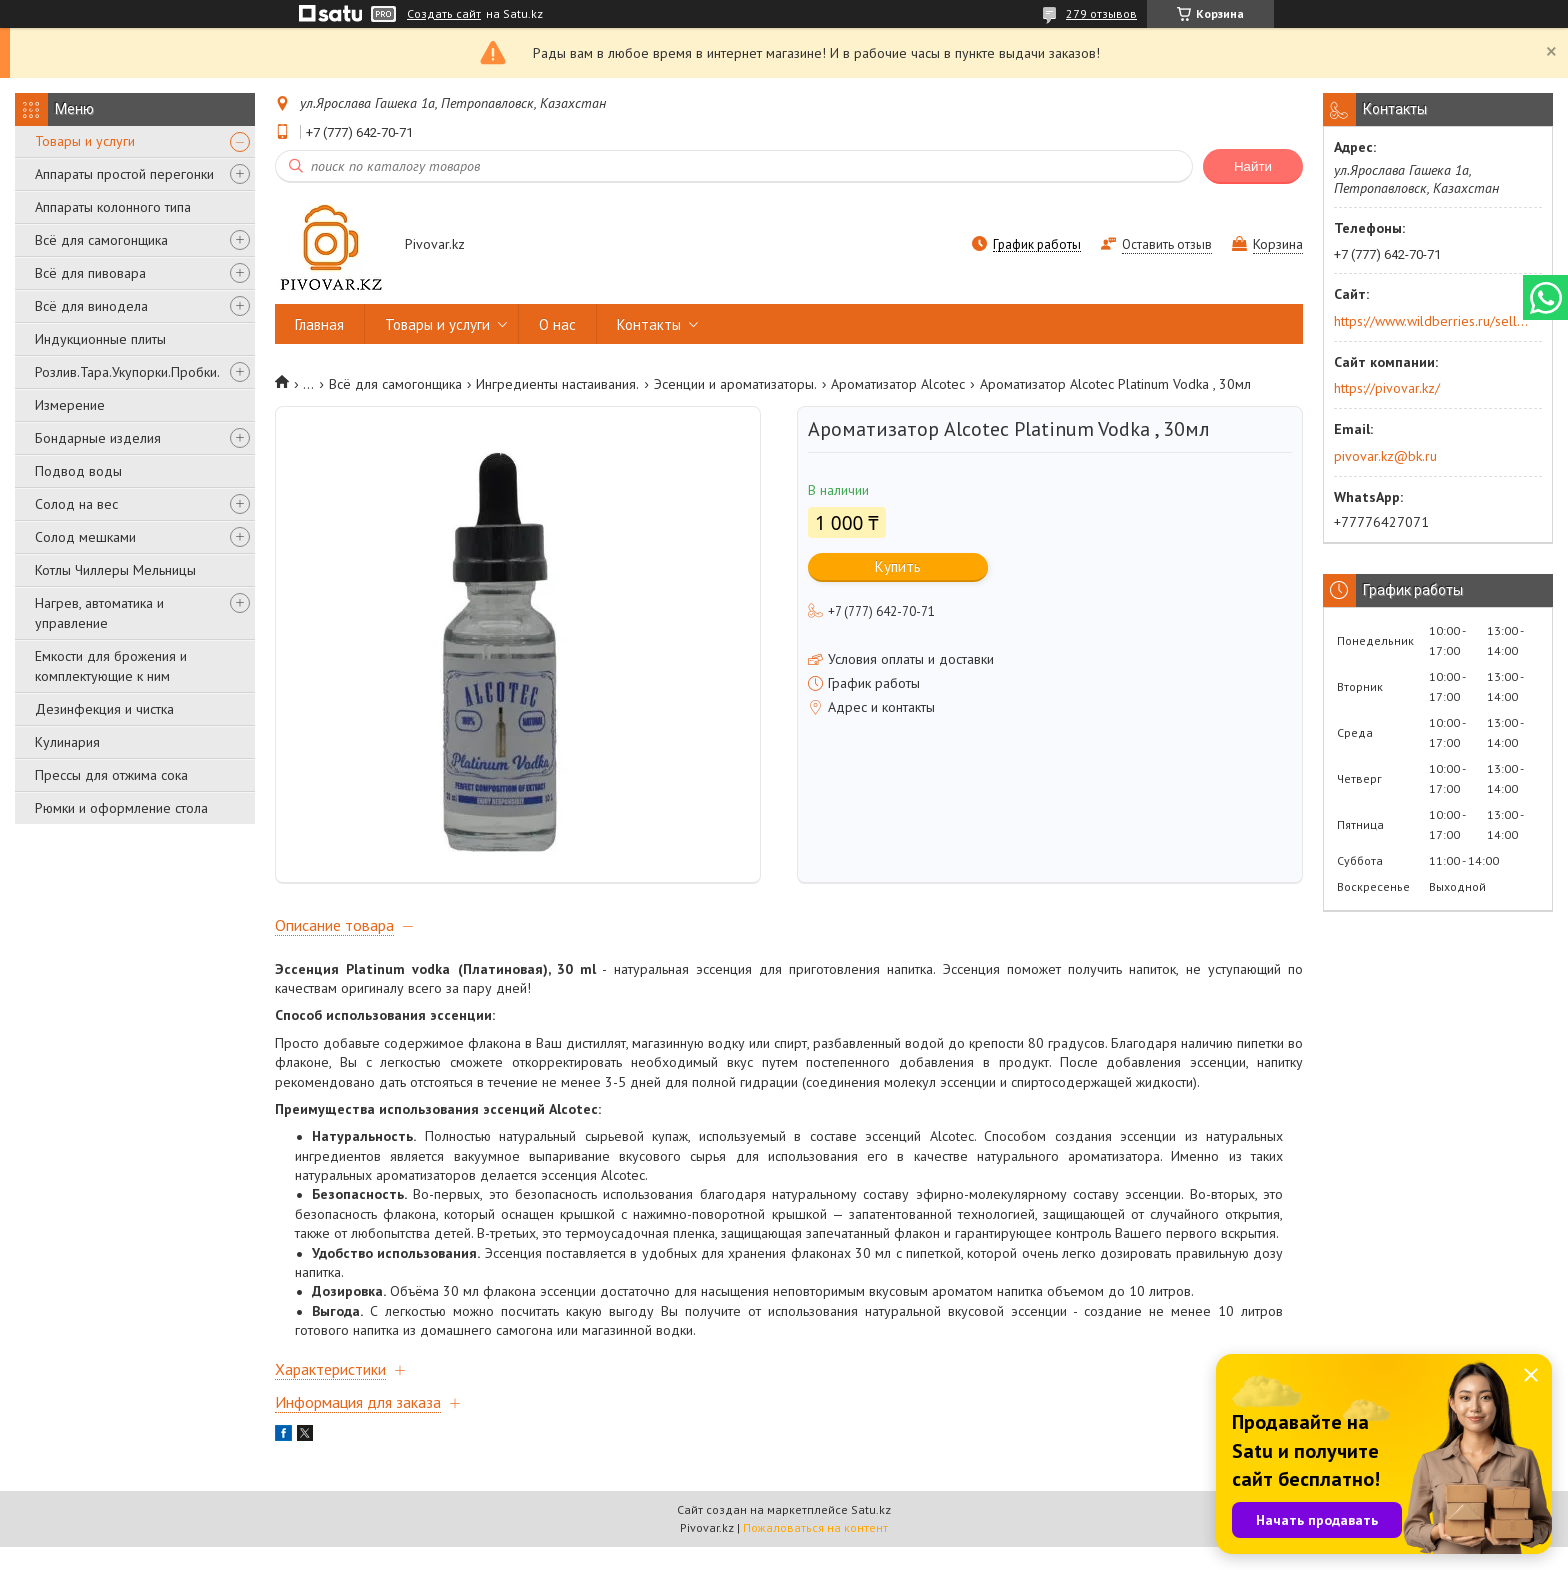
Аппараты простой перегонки (124, 174)
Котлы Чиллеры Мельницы (115, 570)
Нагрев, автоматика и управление (99, 613)
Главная (319, 324)
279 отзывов (1101, 13)
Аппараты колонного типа (113, 207)
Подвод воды (78, 471)
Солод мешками (85, 537)
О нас (557, 324)
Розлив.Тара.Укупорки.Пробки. (127, 372)
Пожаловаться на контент (815, 1550)
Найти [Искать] (1253, 166)
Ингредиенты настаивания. (557, 384)
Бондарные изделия (98, 438)
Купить (898, 566)
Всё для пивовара (90, 273)
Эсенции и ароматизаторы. (735, 384)
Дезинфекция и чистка (104, 709)
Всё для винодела (91, 306)
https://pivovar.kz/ (1387, 388)
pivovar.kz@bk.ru (1385, 456)
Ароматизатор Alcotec (898, 384)
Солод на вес (76, 504)
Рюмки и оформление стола (121, 808)
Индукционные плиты (100, 339)
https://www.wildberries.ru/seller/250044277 (1431, 321)
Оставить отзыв (1167, 244)
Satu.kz (871, 1532)
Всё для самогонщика (101, 240)
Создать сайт (444, 14)
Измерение (70, 405)
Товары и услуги (85, 141)
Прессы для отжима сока (111, 775)
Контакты (649, 324)
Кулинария (67, 742)
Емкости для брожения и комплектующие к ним (111, 666)
